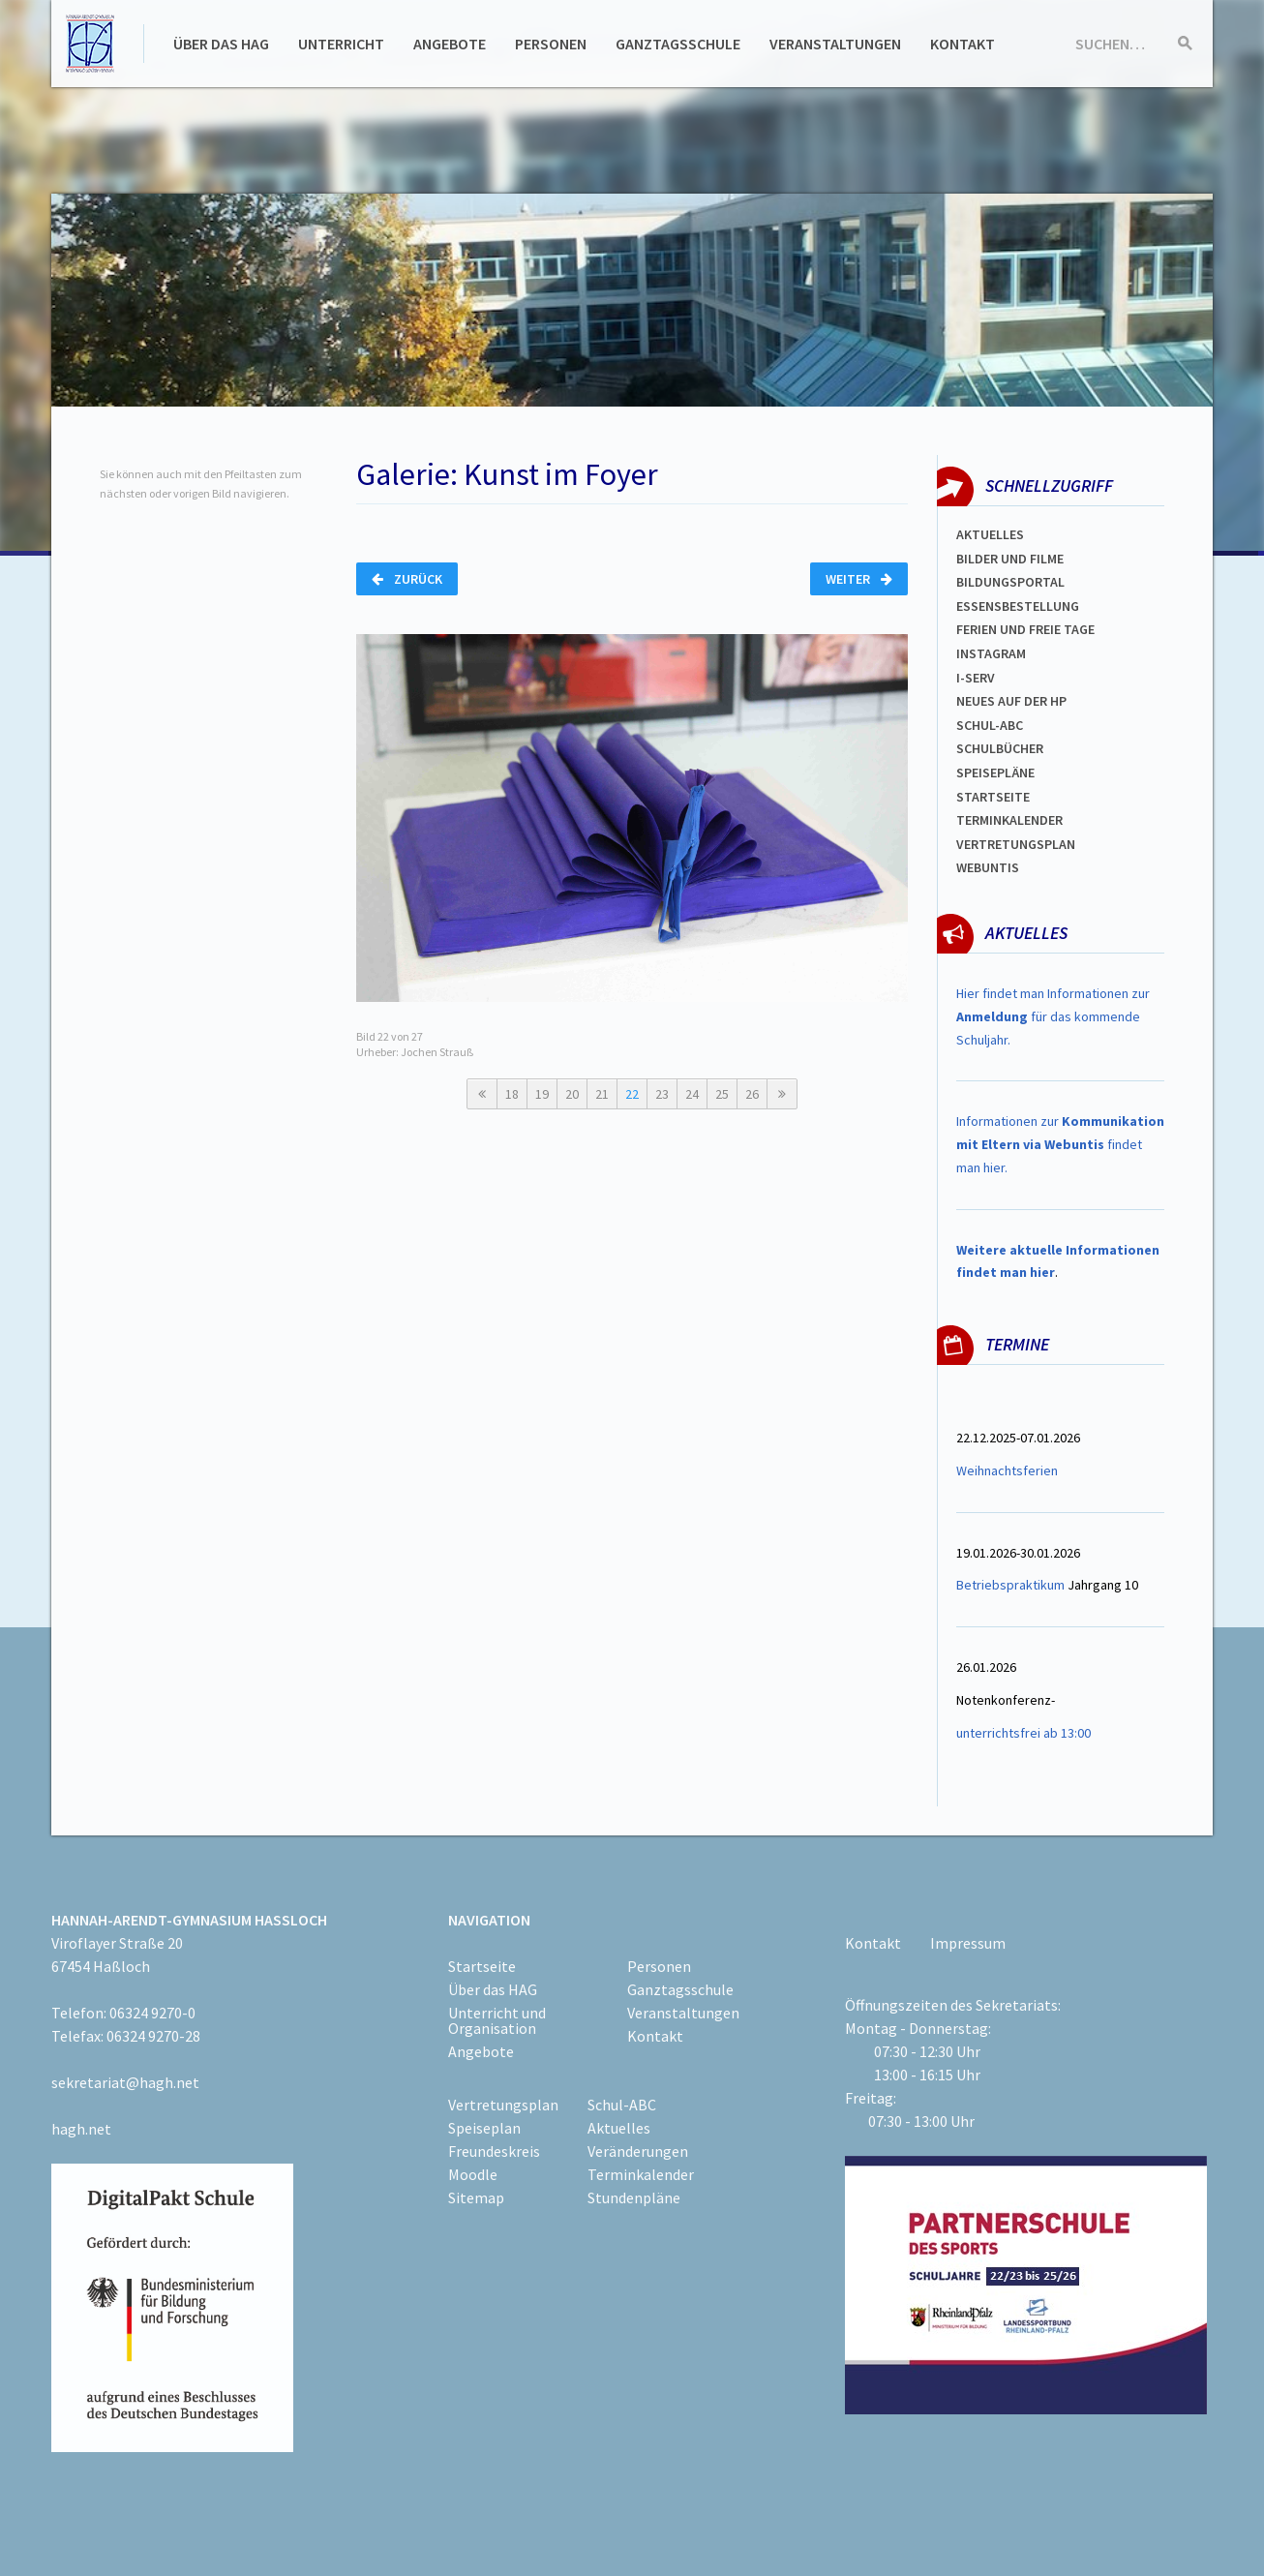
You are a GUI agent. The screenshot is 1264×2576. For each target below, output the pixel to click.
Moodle (472, 2174)
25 (722, 1094)
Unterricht (341, 43)
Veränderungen (637, 2151)
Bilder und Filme (1010, 558)
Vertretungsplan (1015, 844)
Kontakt (962, 43)
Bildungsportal (1010, 582)
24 (692, 1094)
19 (542, 1094)
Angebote (449, 43)
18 (512, 1094)
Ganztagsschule (678, 43)
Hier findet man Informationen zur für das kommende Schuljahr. (1053, 1016)
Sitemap (476, 2197)
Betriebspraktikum (1010, 1584)
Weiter (859, 579)
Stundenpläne (633, 2197)
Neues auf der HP (1011, 701)
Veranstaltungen (835, 43)
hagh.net (81, 2128)
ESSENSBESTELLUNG (1017, 606)
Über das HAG (221, 43)
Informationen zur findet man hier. (1060, 1144)
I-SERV (975, 677)
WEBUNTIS (987, 867)
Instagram (991, 653)
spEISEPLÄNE (995, 772)
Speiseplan (484, 2127)
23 (662, 1094)
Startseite (993, 796)
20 (572, 1094)
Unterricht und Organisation (497, 2020)
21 (602, 1094)
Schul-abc (989, 725)
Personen (551, 43)
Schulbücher (999, 748)
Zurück (407, 579)
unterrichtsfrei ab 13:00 (1023, 1733)
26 (752, 1094)
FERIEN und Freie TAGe (1025, 629)
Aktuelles (990, 534)
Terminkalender (1009, 820)
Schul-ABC (621, 2104)
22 (632, 1094)
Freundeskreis (494, 2151)
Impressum (968, 1943)
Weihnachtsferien (1007, 1470)
